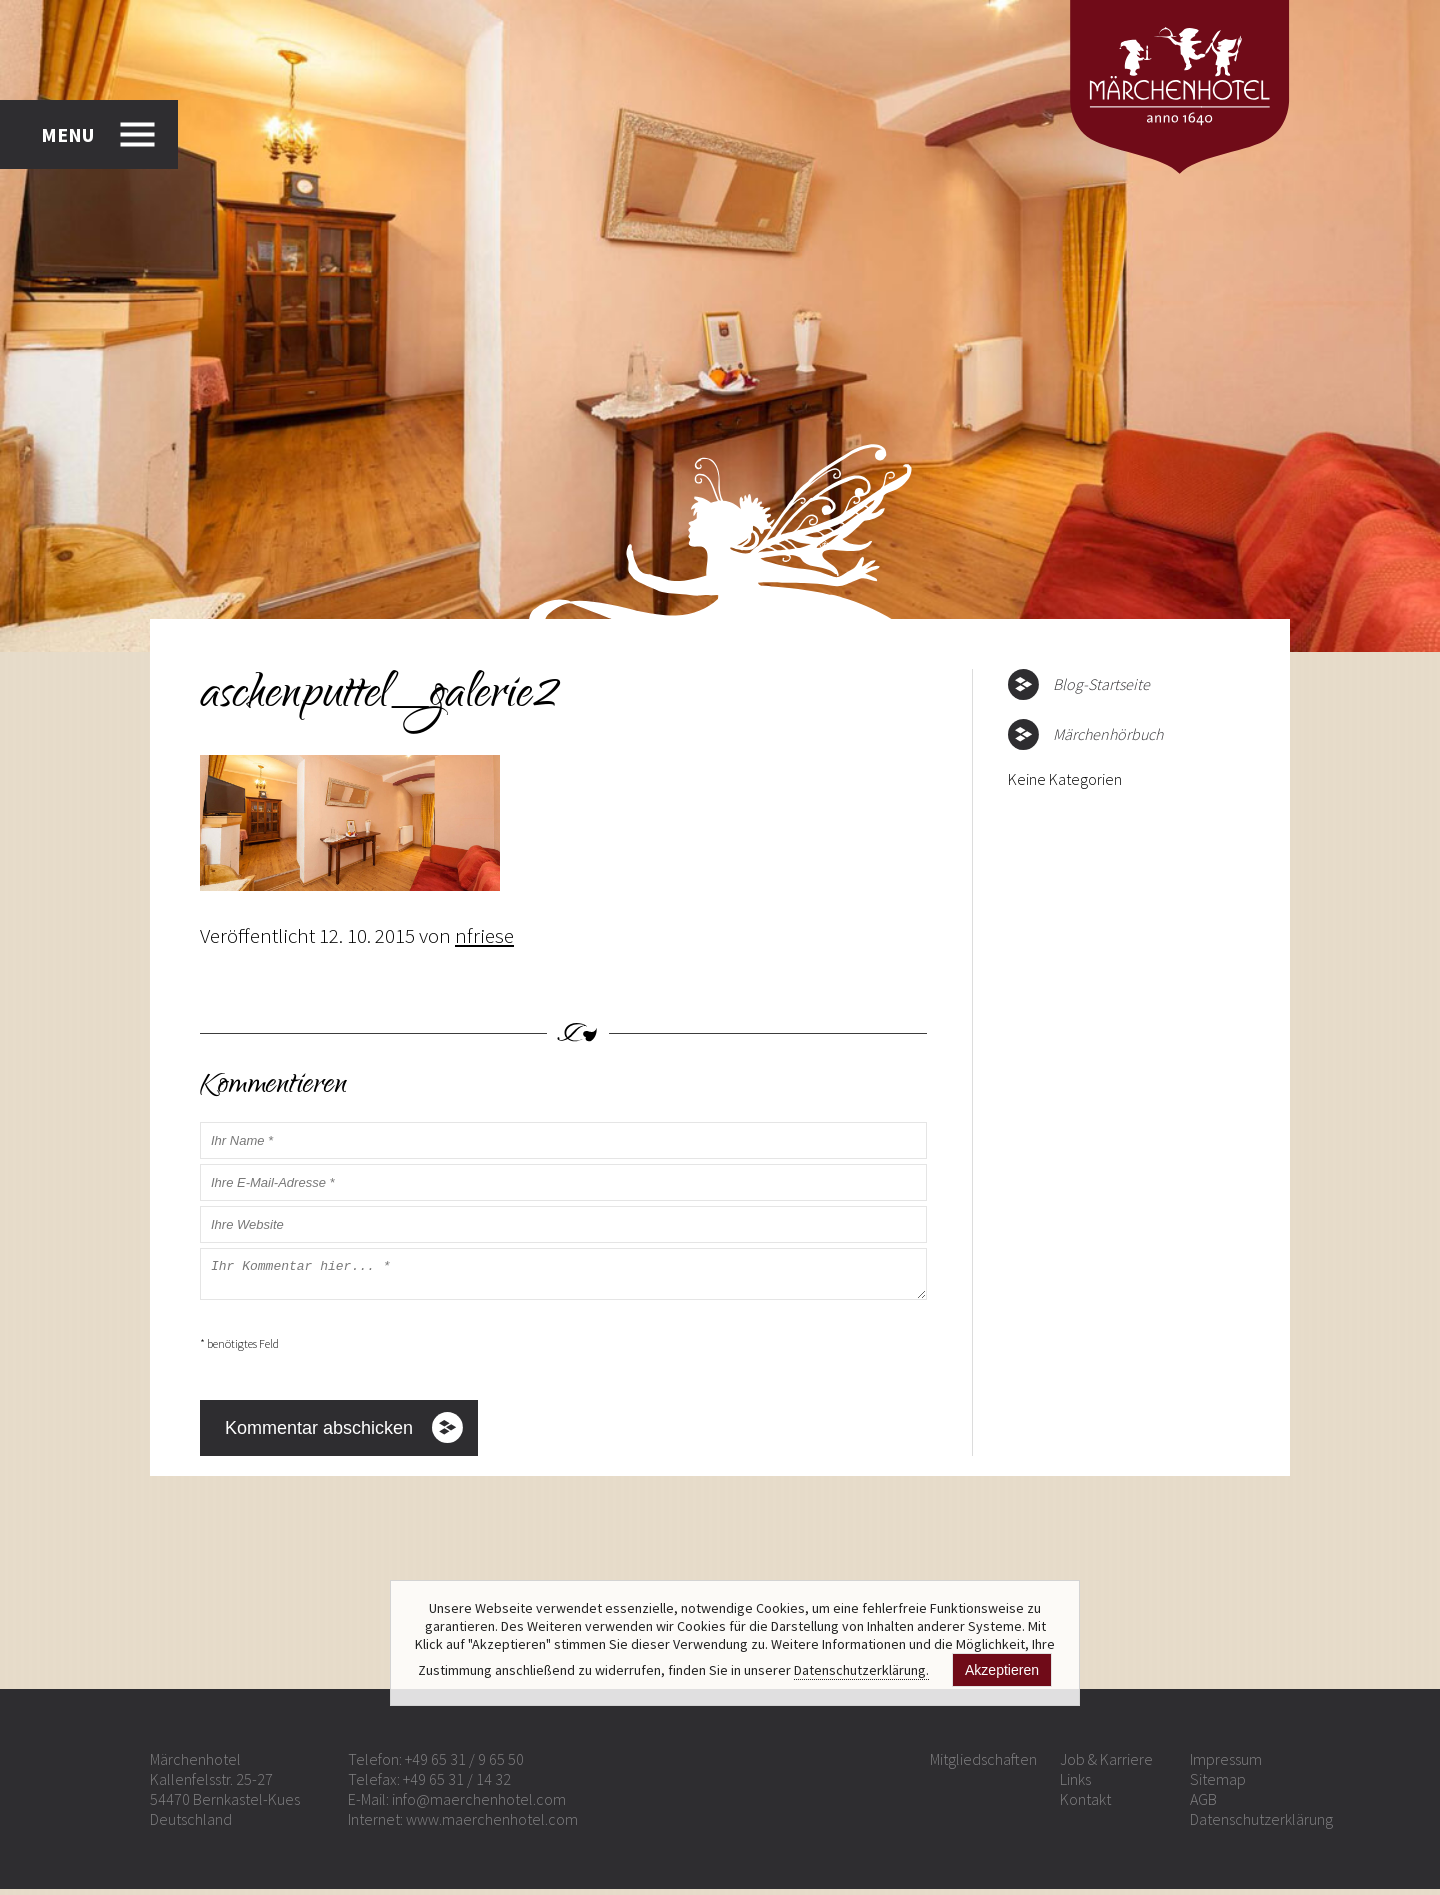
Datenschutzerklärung (1261, 1825)
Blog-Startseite (1101, 684)
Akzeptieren (1002, 1670)
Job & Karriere (1106, 1765)
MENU (67, 134)
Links (1075, 1785)
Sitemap (1218, 1785)
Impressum (1226, 1765)
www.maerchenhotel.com (492, 1825)
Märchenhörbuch (1108, 734)
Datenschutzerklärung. (861, 1670)
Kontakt (1085, 1805)
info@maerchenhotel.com (479, 1805)
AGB (1203, 1805)
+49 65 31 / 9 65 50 (464, 1765)
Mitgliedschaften (983, 1765)
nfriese (484, 935)
